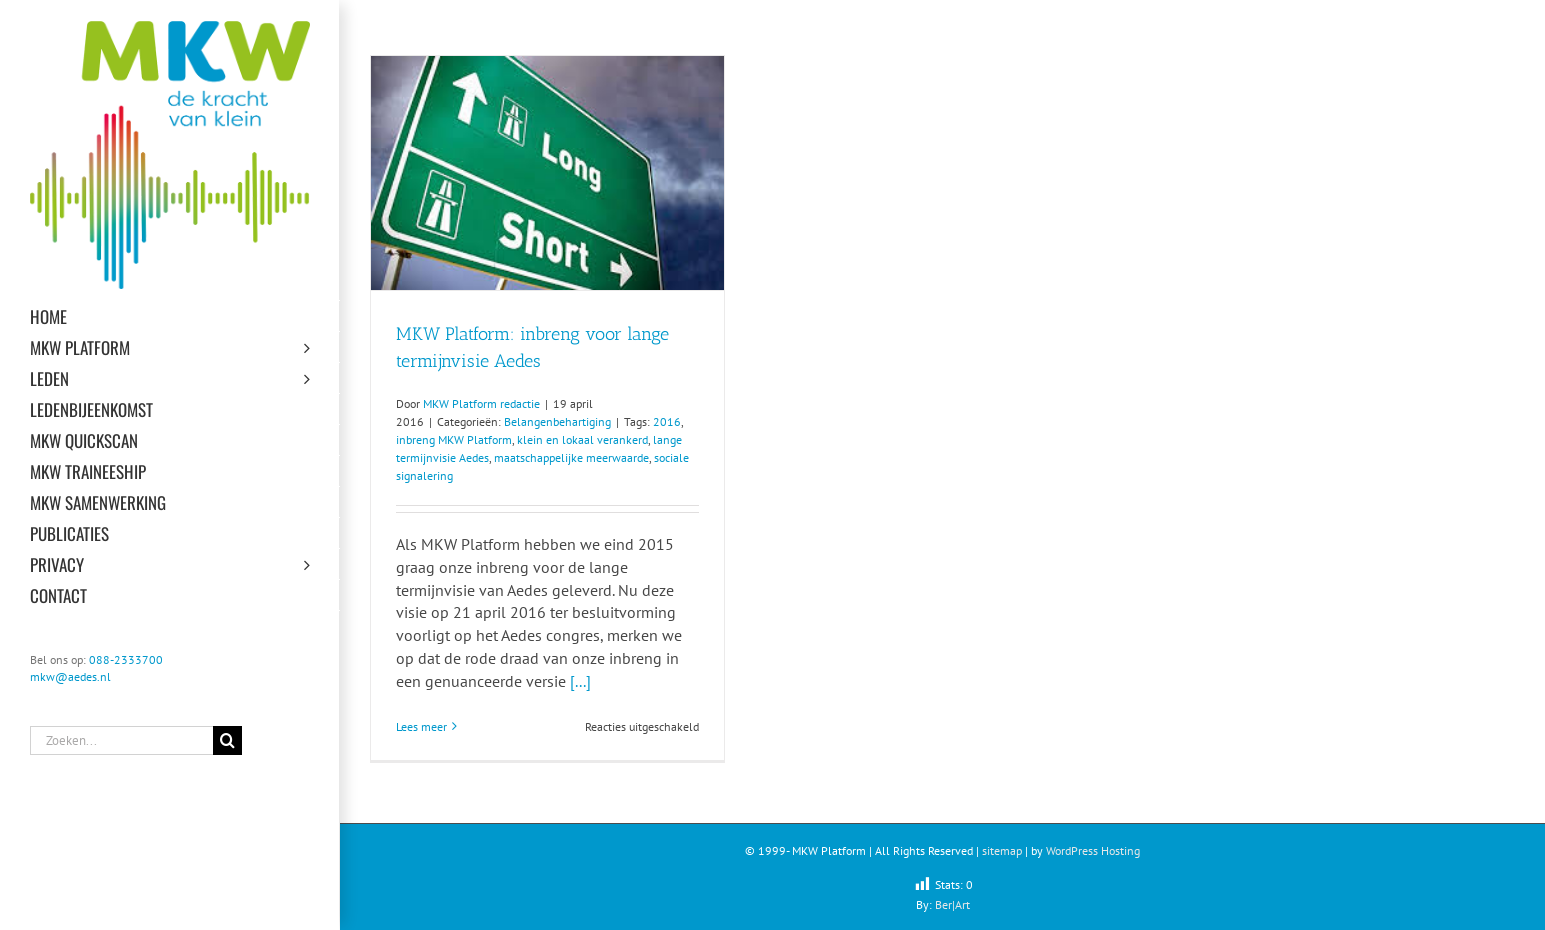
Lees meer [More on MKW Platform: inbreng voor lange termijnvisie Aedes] (421, 726)
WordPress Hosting (1093, 850)
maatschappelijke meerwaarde (571, 457)
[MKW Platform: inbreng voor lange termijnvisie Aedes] (547, 173)
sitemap (1002, 850)
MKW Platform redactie (481, 403)
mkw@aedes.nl (70, 676)
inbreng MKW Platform (454, 439)
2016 (667, 421)
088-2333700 (126, 659)
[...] (580, 681)
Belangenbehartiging (557, 421)
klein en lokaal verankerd (582, 439)
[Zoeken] (227, 740)
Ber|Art (952, 904)
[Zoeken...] (121, 740)
